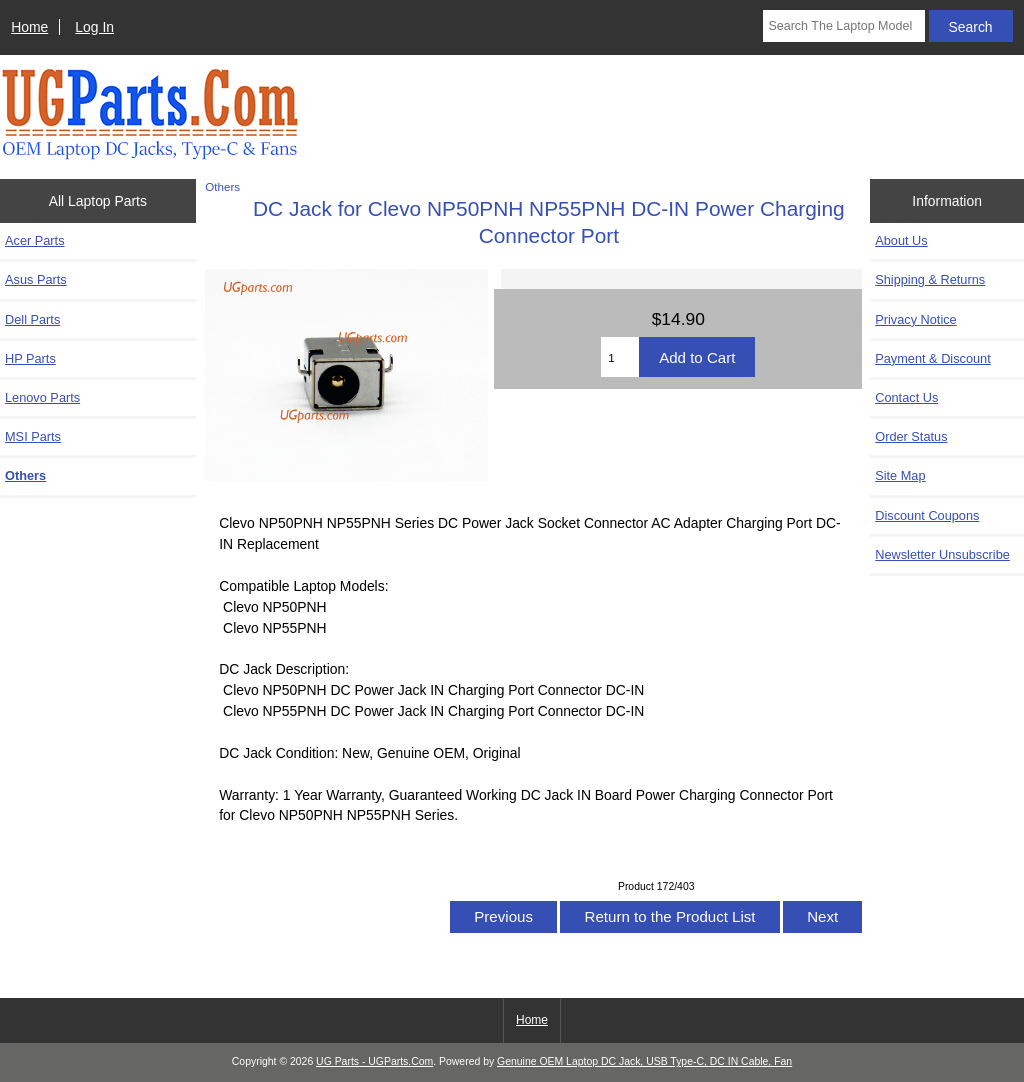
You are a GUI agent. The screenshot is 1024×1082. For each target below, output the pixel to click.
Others (222, 186)
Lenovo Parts (42, 397)
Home (29, 27)
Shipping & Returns (930, 279)
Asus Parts (36, 279)
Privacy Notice (915, 319)
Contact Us (906, 397)
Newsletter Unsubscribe (942, 554)
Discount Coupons (927, 515)
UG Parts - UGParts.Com (374, 1061)
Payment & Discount (933, 358)
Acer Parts (35, 240)
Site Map (900, 475)
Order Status (911, 436)
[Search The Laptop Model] (843, 26)
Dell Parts (32, 319)
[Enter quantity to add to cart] (620, 357)
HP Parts (30, 358)
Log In (94, 27)
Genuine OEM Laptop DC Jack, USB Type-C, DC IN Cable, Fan (644, 1061)
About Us (901, 240)
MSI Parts (33, 436)
